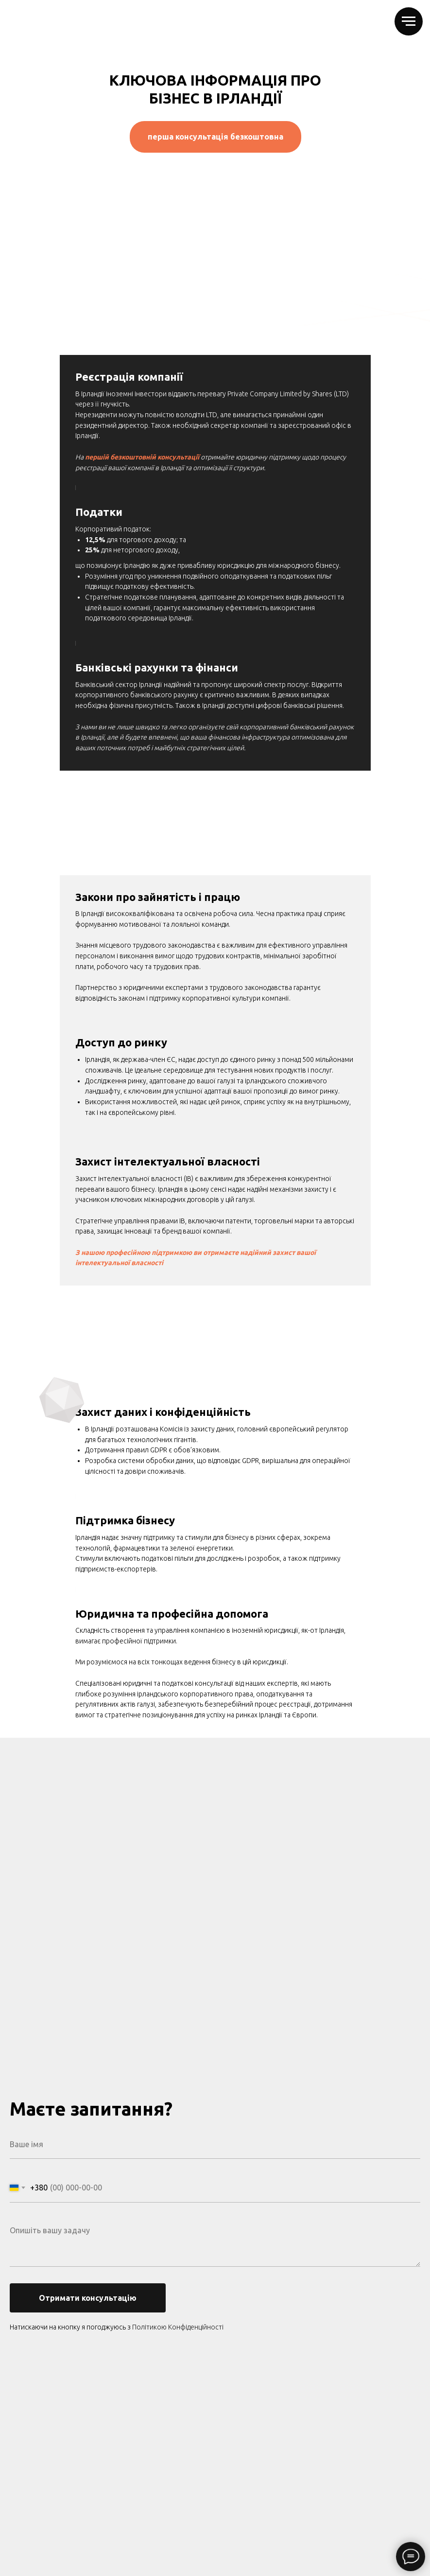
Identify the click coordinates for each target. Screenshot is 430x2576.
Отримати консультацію (88, 2298)
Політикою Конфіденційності (178, 2327)
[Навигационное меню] (408, 21)
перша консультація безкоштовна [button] (215, 136)
